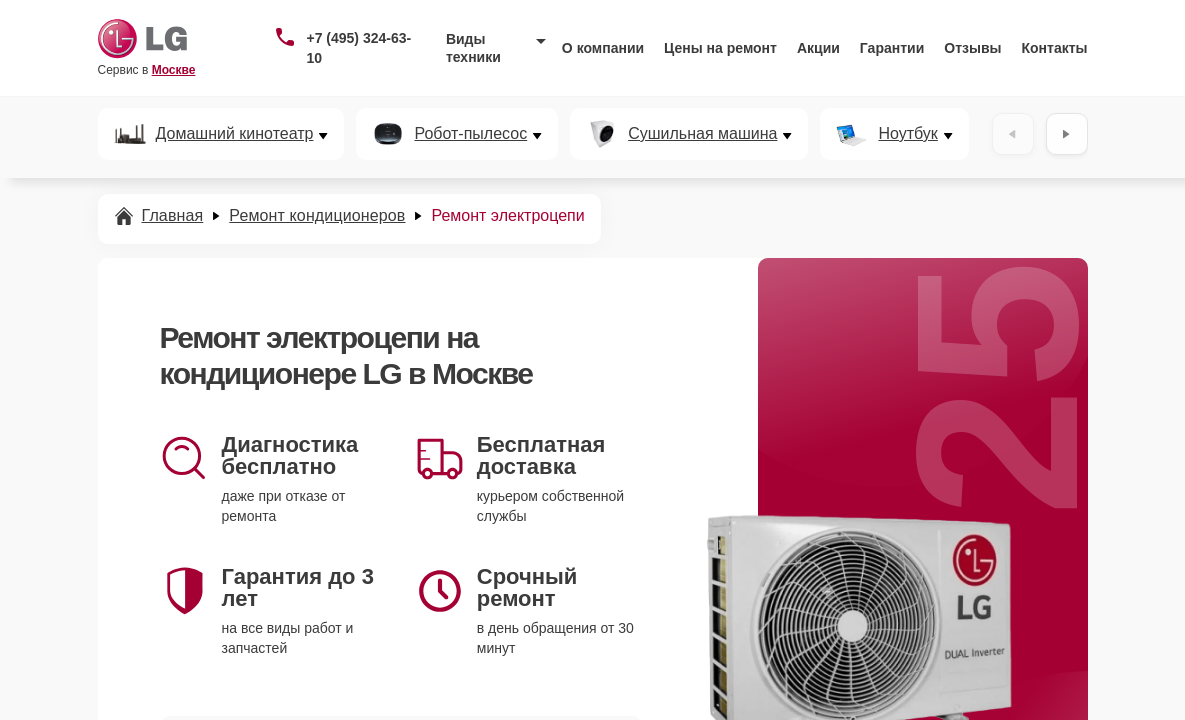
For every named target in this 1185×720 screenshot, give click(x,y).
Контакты (1055, 48)
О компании (603, 48)
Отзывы (972, 48)
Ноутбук (907, 134)
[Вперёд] (1067, 134)
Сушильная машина (702, 134)
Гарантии (892, 48)
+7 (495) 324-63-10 (358, 48)
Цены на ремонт (720, 48)
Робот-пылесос (470, 134)
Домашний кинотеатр (235, 134)
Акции (818, 48)
